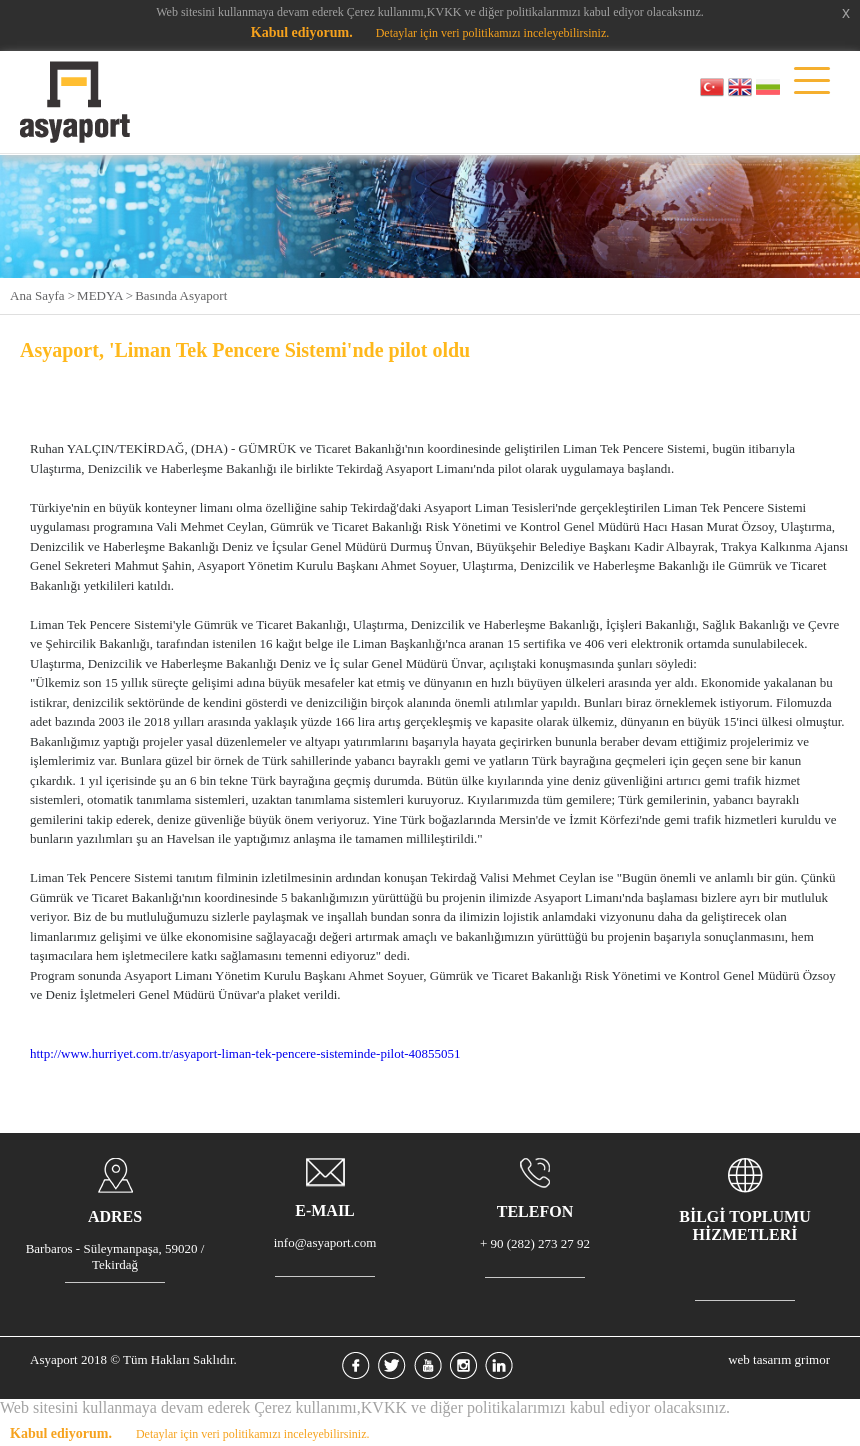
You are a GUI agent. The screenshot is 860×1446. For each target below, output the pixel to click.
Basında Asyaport (181, 295)
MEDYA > (105, 295)
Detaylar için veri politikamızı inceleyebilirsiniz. (493, 33)
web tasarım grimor (779, 1359)
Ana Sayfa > (42, 295)
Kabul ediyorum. (302, 32)
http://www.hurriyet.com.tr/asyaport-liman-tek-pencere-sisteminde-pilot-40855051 (245, 1053)
